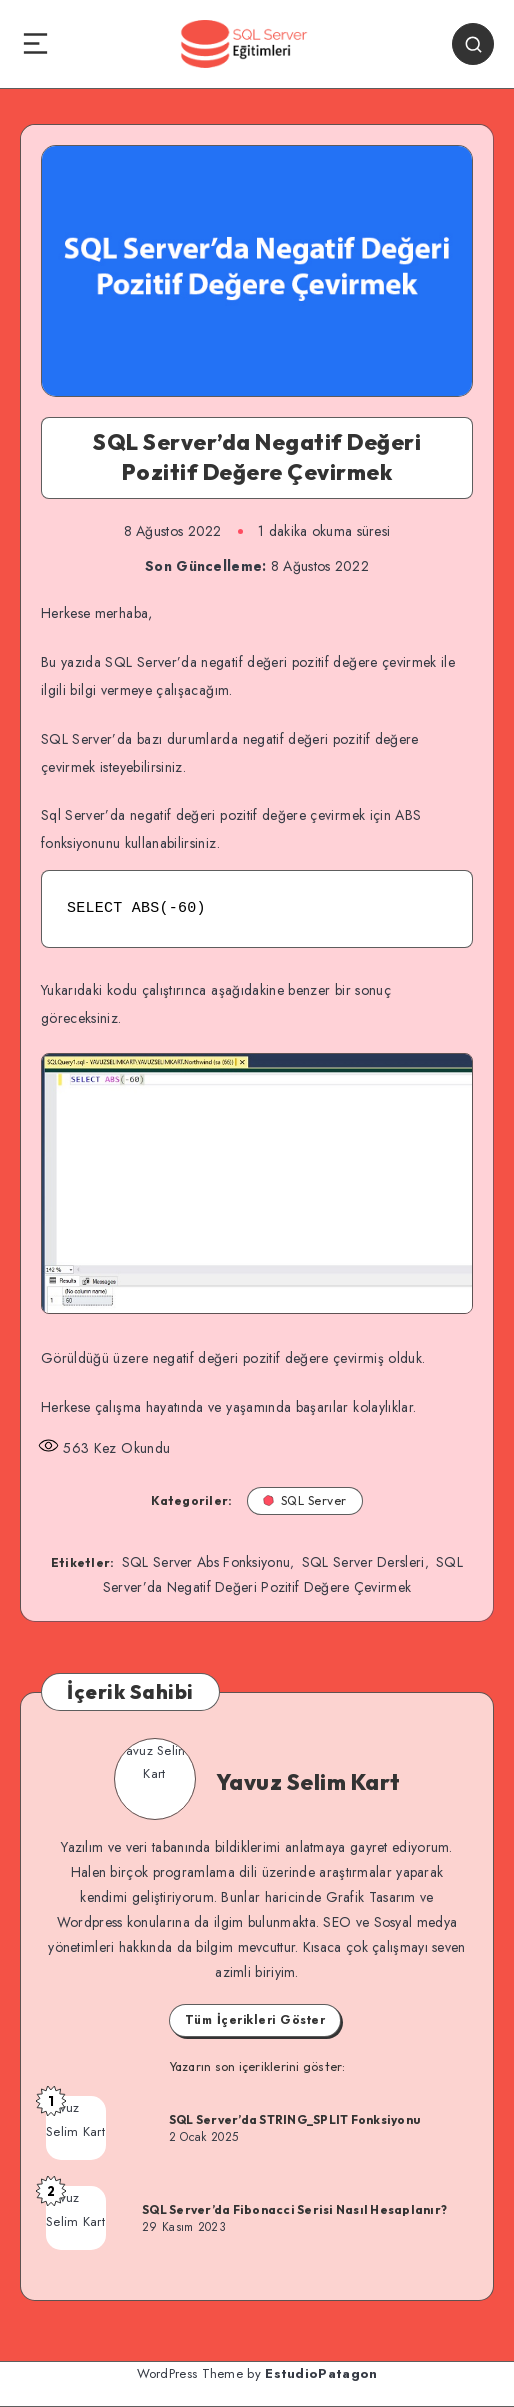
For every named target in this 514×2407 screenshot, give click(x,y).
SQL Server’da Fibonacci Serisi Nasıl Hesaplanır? (294, 2209)
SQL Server (305, 1500)
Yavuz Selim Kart (308, 1782)
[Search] (473, 44)
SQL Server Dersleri (363, 1562)
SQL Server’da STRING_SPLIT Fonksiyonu (294, 2119)
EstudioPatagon (321, 2374)
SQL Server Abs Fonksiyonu (206, 1562)
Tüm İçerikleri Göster (255, 2020)
